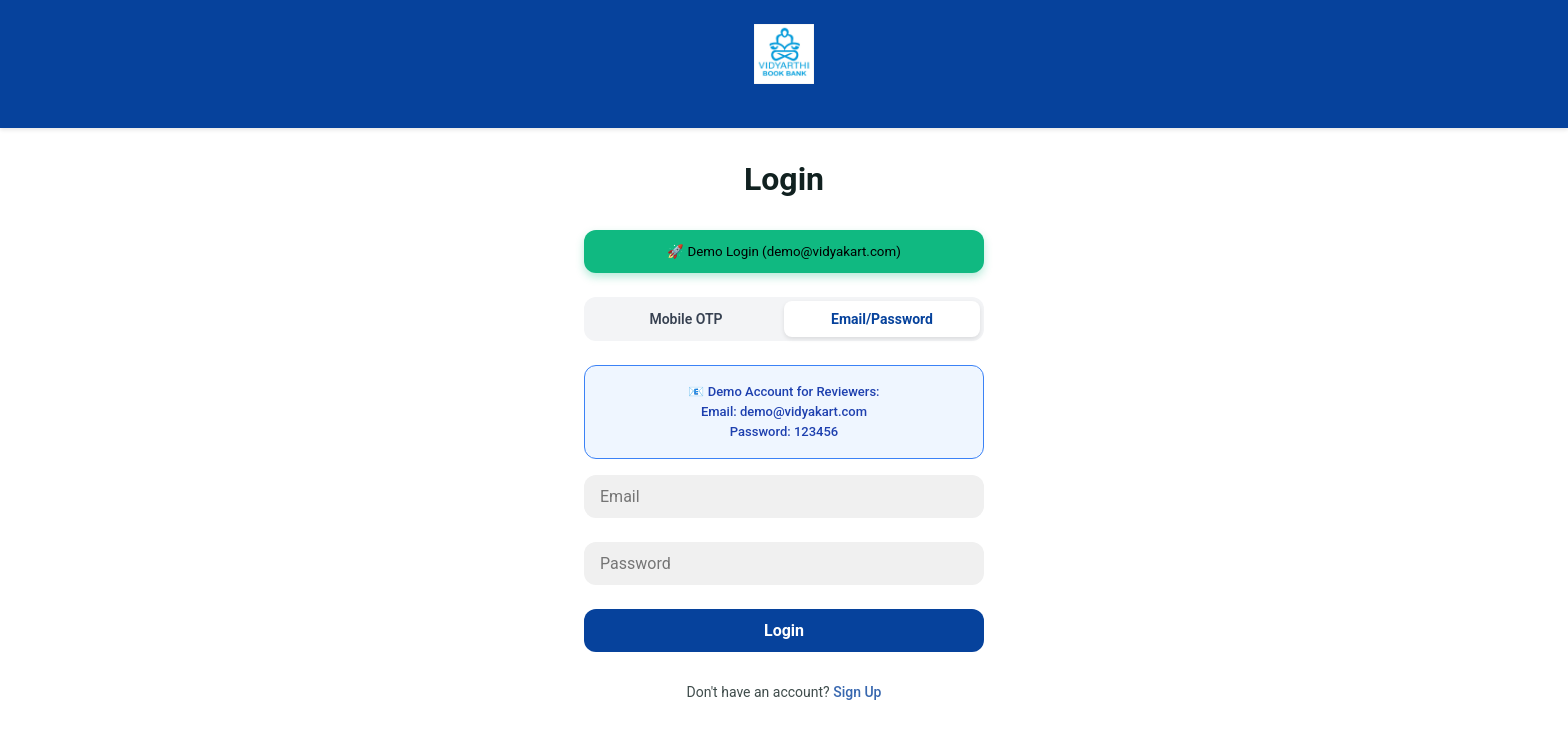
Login (784, 630)
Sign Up (857, 692)
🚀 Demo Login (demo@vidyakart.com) (784, 251)
